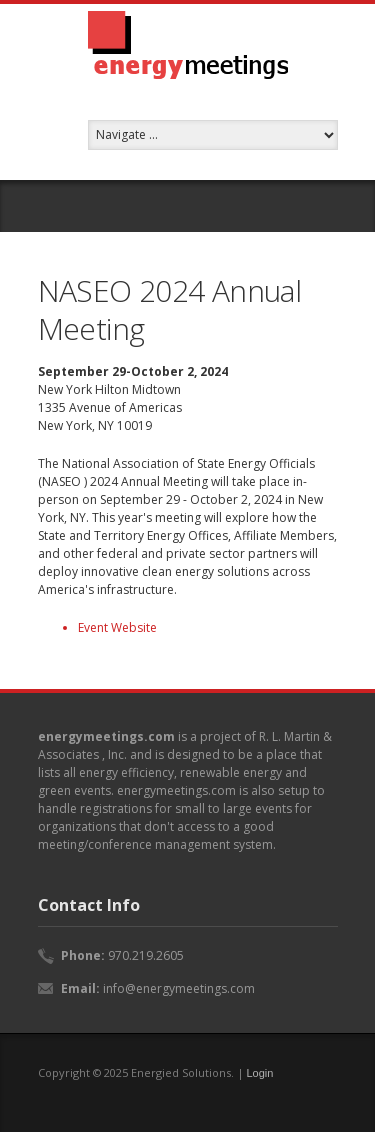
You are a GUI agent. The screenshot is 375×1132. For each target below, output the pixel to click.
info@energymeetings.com (179, 988)
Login (260, 1073)
